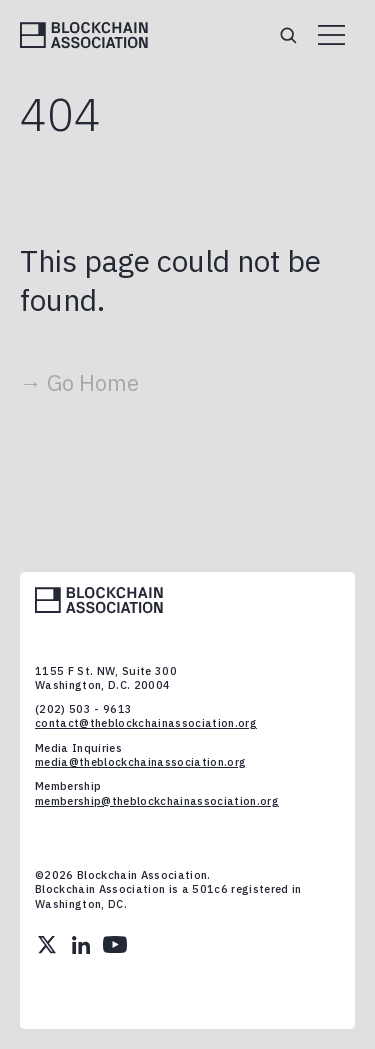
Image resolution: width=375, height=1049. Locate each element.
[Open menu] (331, 35)
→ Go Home (79, 382)
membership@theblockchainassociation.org (157, 801)
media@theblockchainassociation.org (140, 762)
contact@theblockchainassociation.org (146, 723)
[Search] (288, 35)
